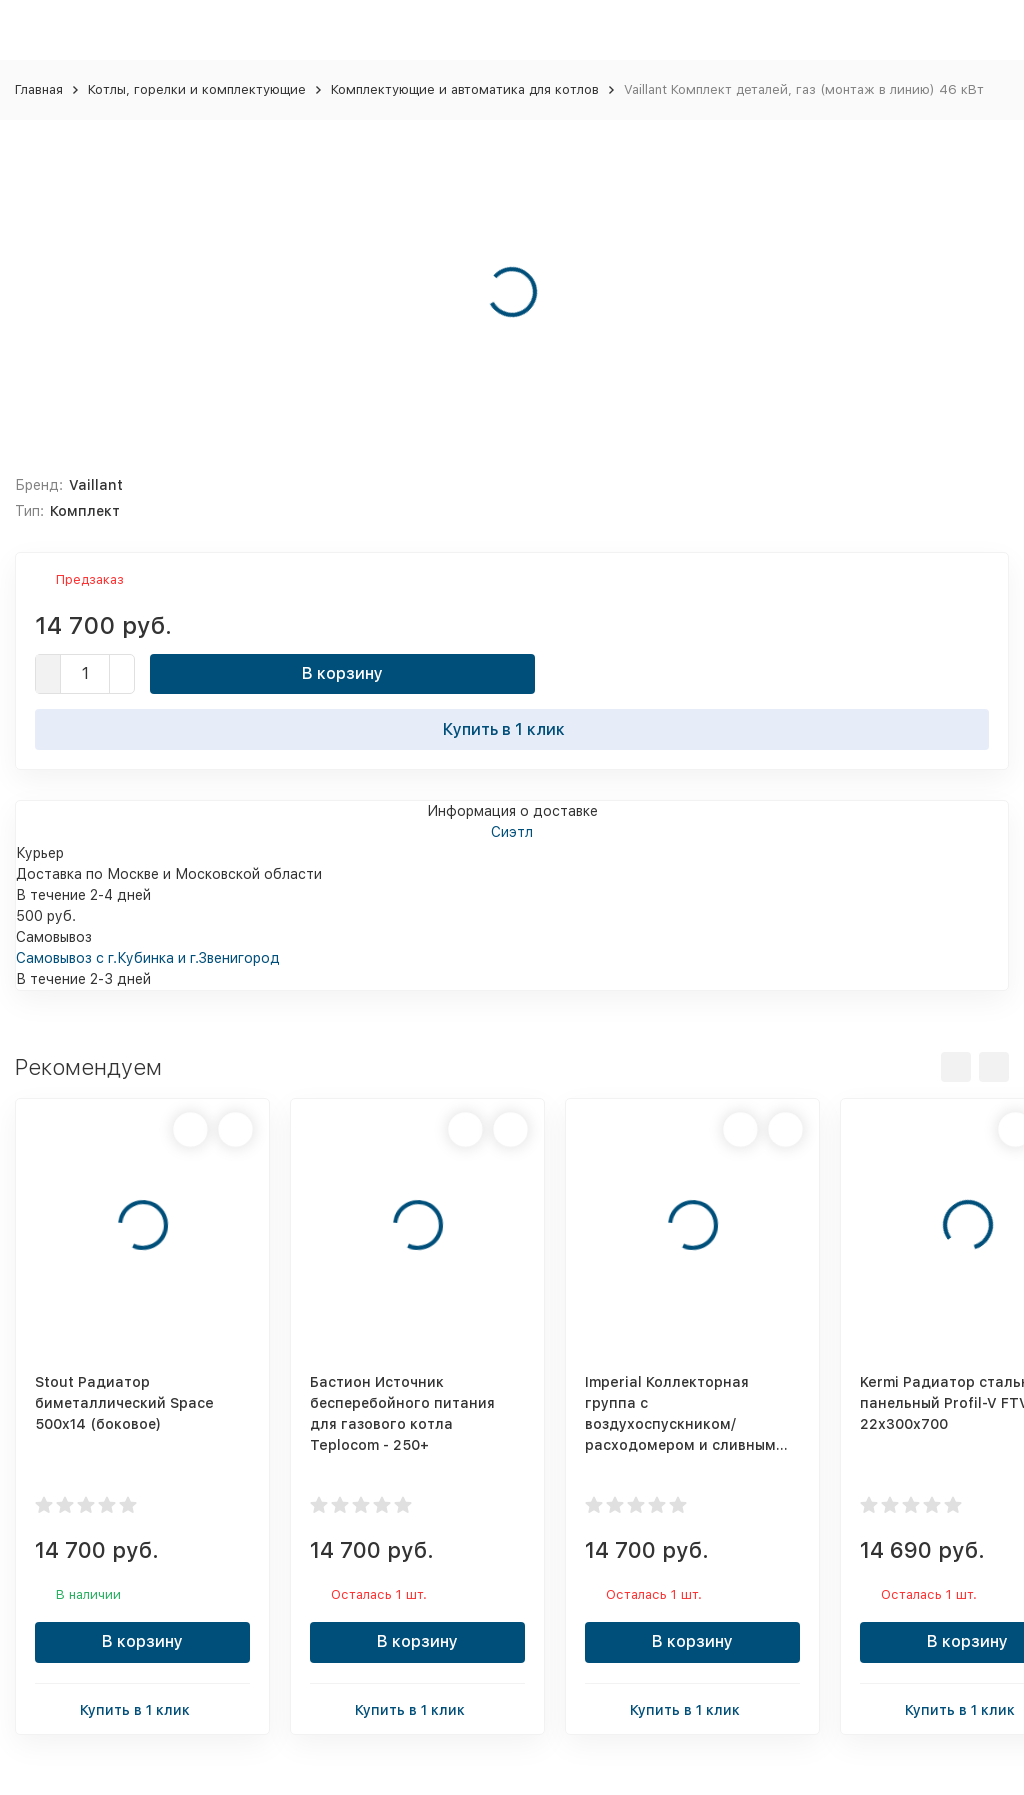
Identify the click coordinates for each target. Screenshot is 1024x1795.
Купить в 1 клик (512, 729)
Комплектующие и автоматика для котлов (465, 89)
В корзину (342, 673)
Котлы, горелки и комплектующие (197, 89)
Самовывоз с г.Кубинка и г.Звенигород (148, 958)
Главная (39, 89)
